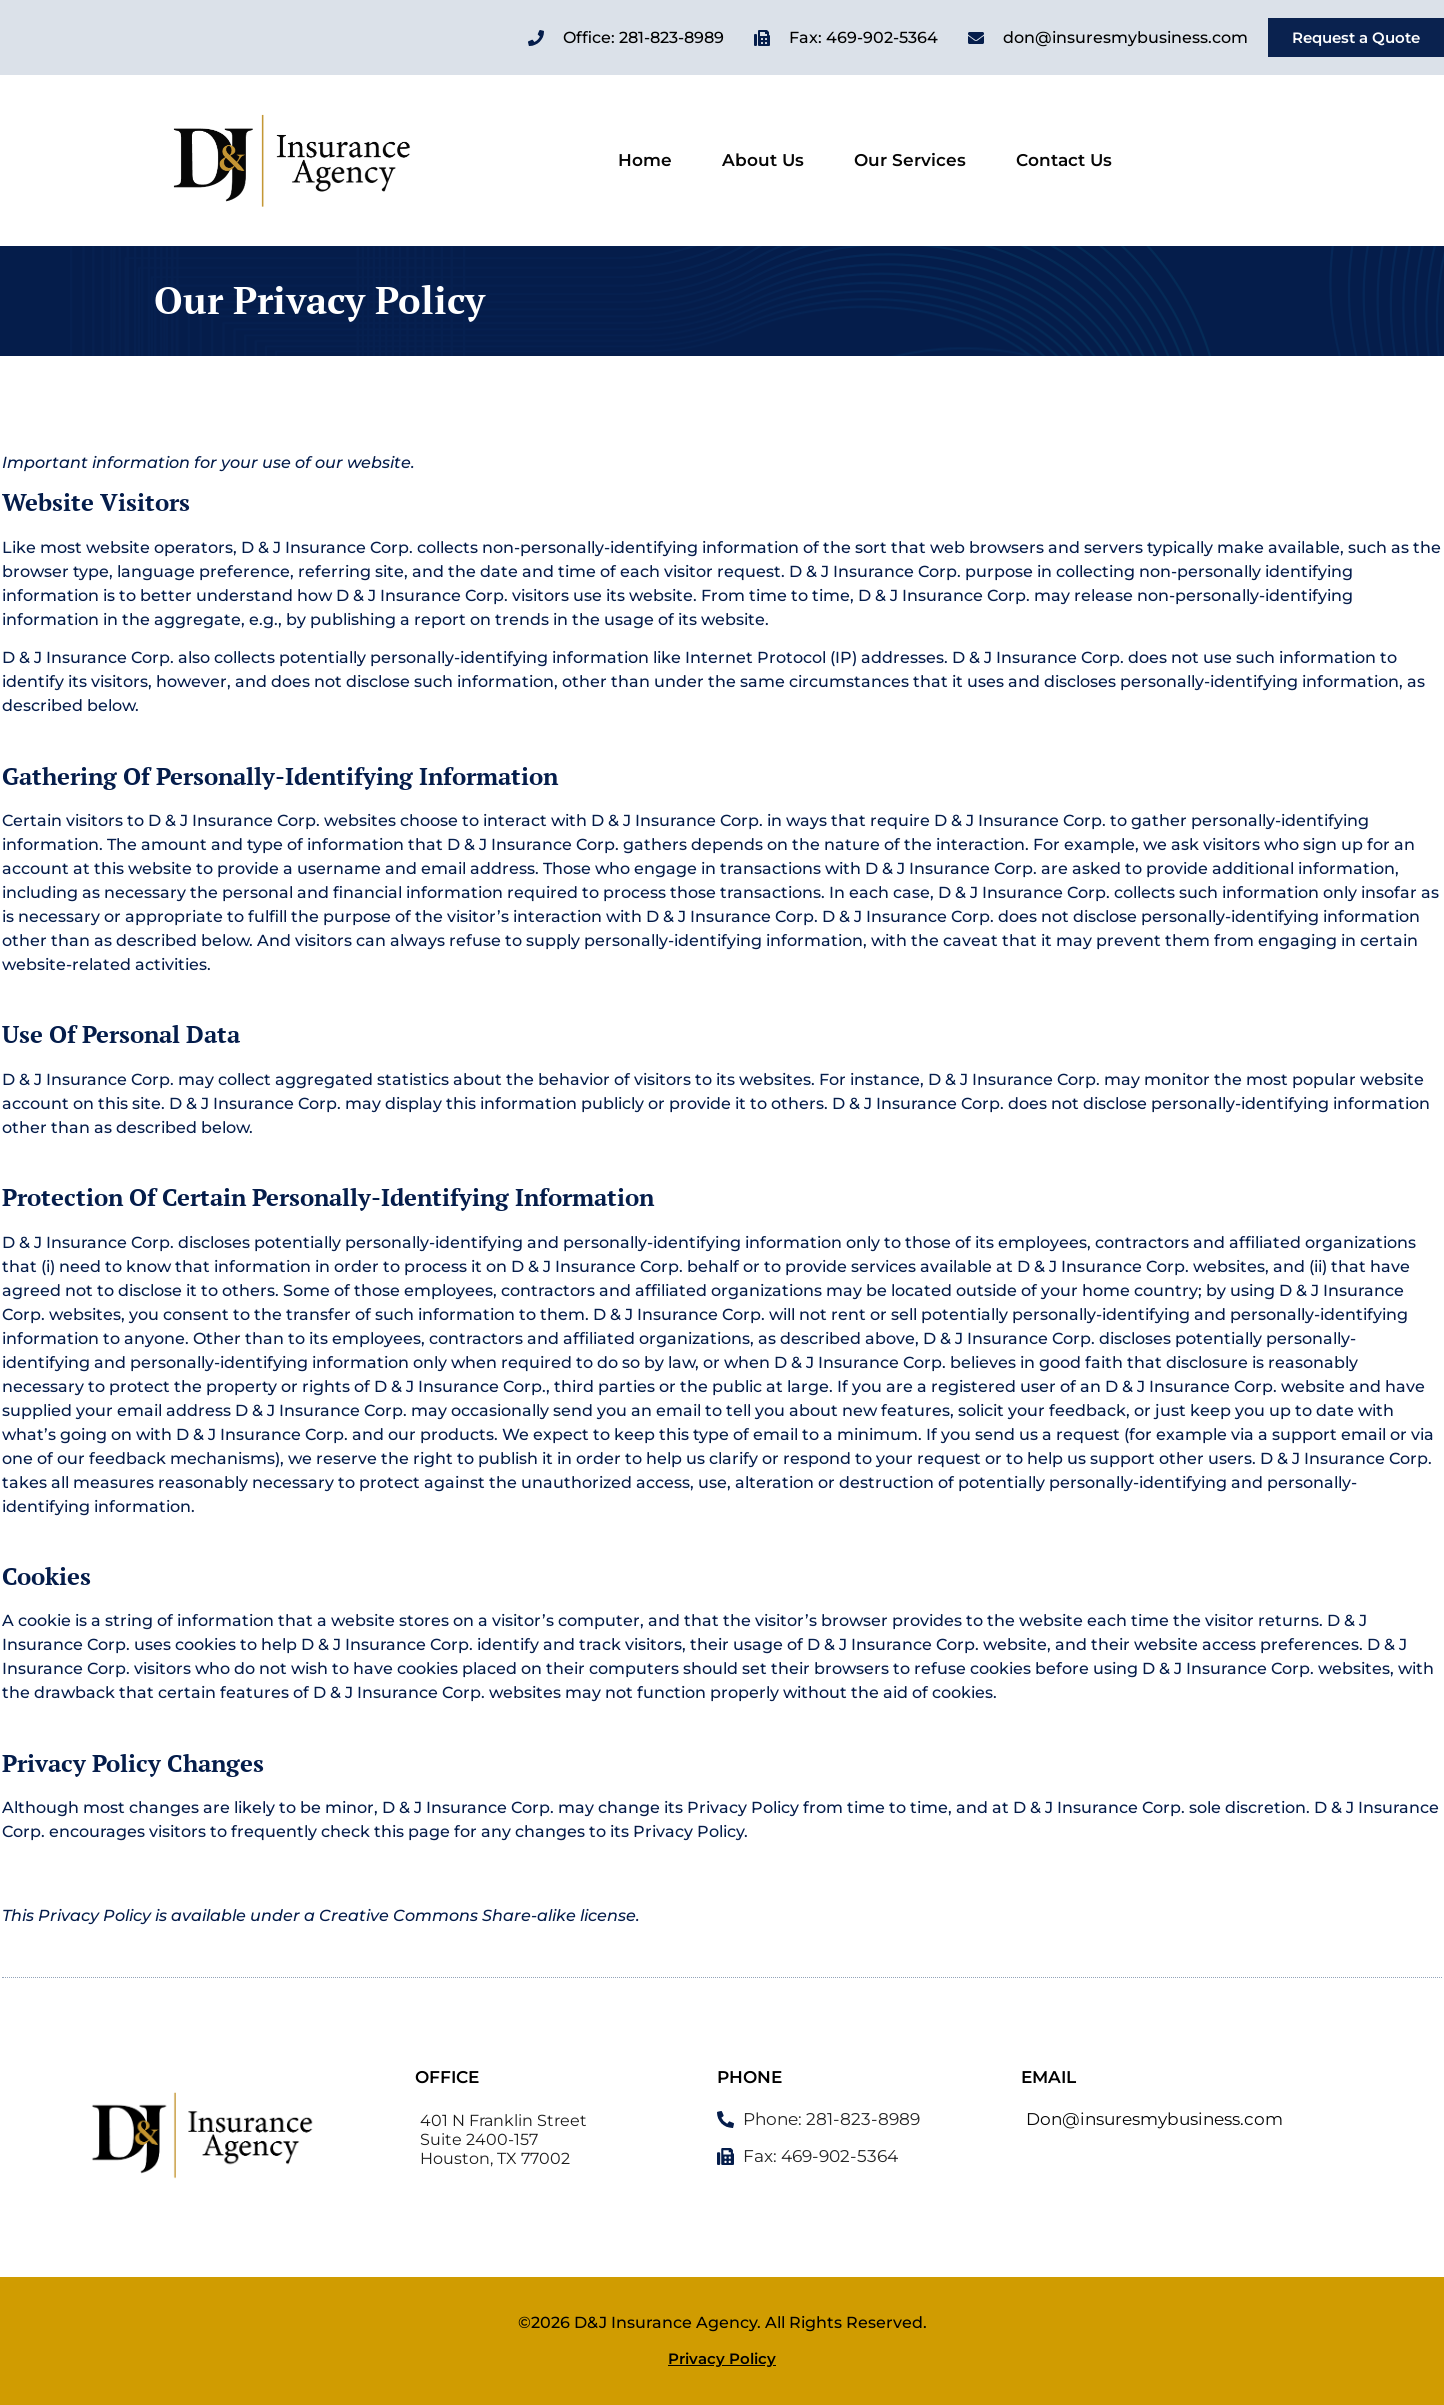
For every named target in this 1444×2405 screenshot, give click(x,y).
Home (645, 161)
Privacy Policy (722, 2359)
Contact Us (1064, 161)
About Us (763, 161)
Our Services (910, 161)
